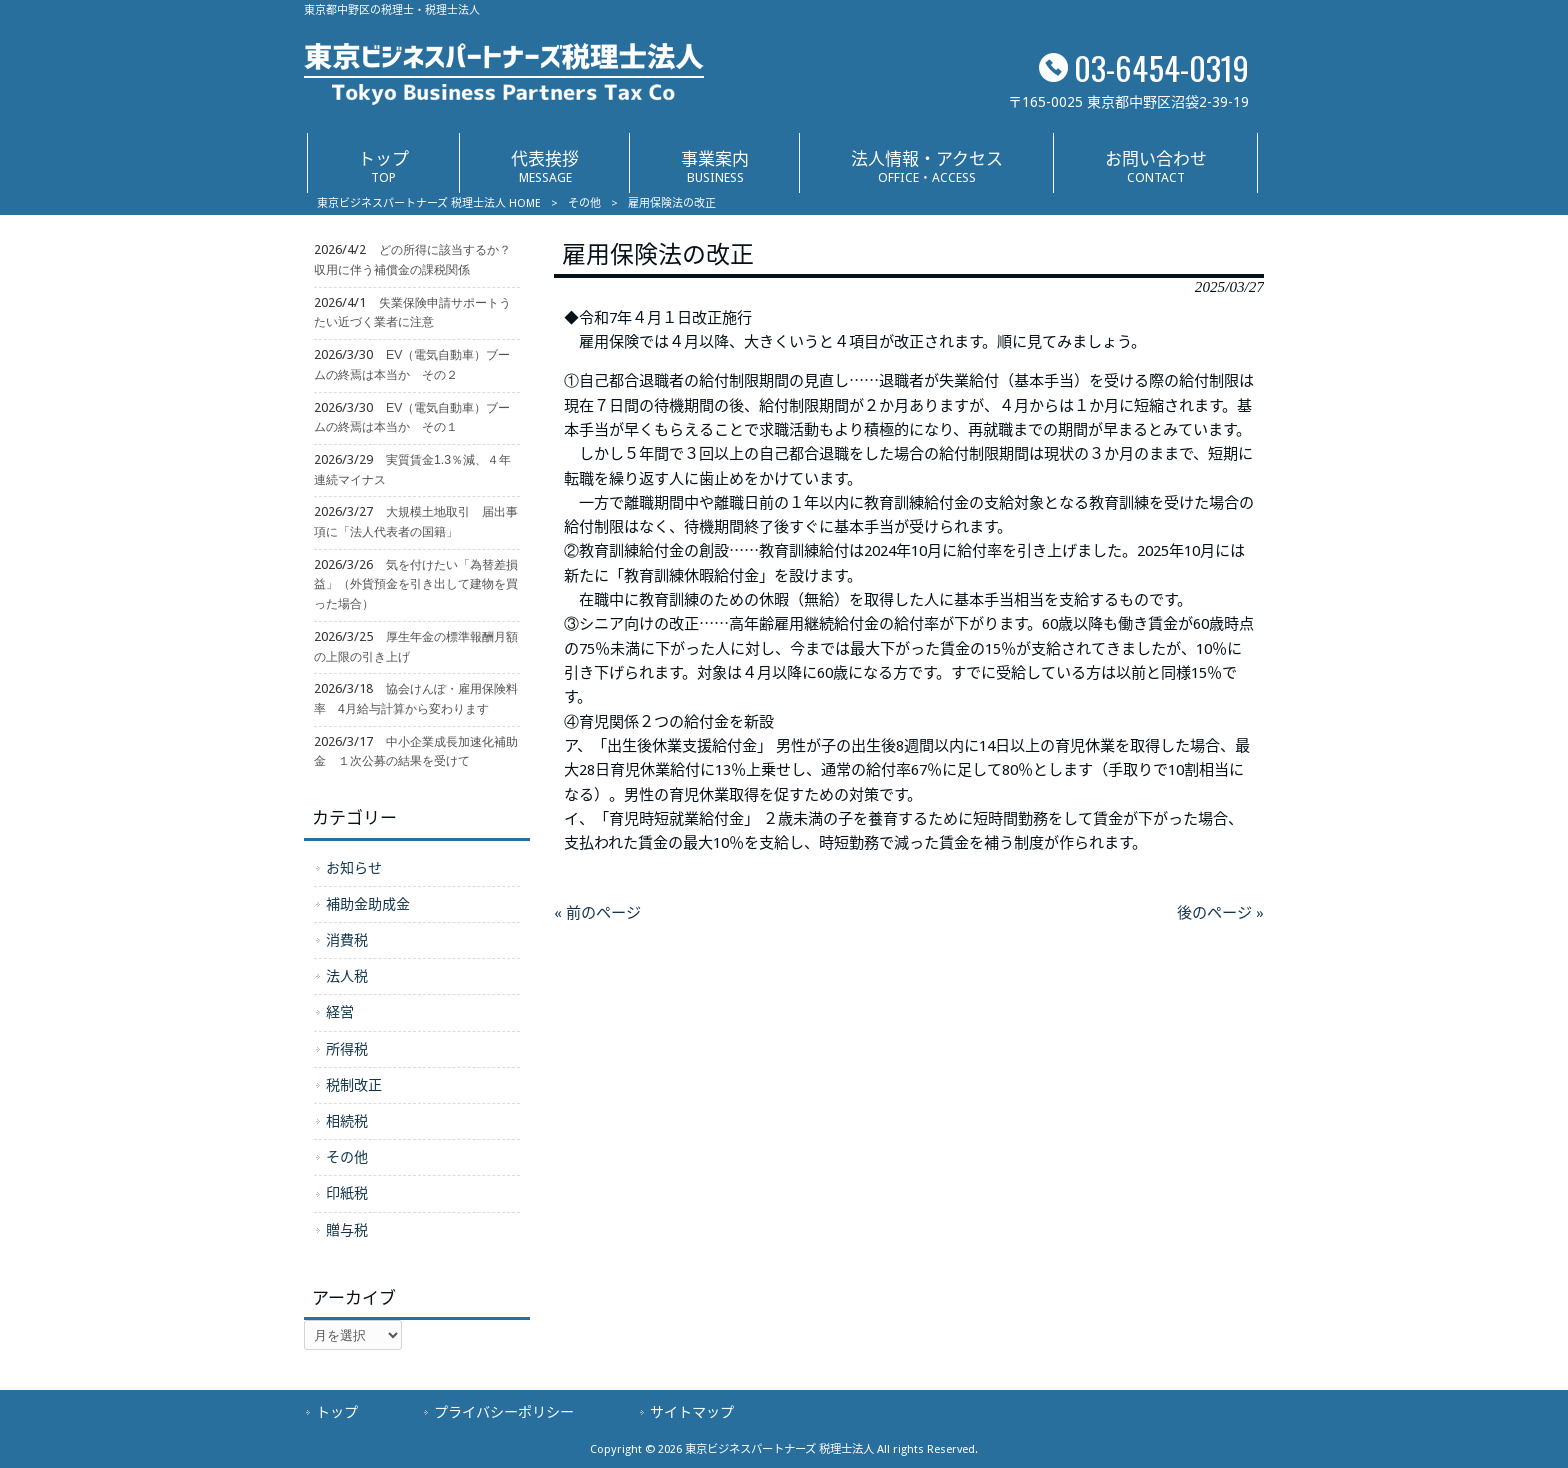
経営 (340, 1012)
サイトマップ (692, 1412)
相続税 (347, 1121)
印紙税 (347, 1193)
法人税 (347, 976)
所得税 (347, 1049)
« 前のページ (597, 913)
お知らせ (354, 868)
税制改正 (354, 1085)
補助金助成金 (368, 904)
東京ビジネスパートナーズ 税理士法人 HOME (429, 203)
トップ (337, 1412)
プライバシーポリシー (504, 1412)
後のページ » (1220, 913)
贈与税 (347, 1230)
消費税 (347, 940)
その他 (584, 203)
